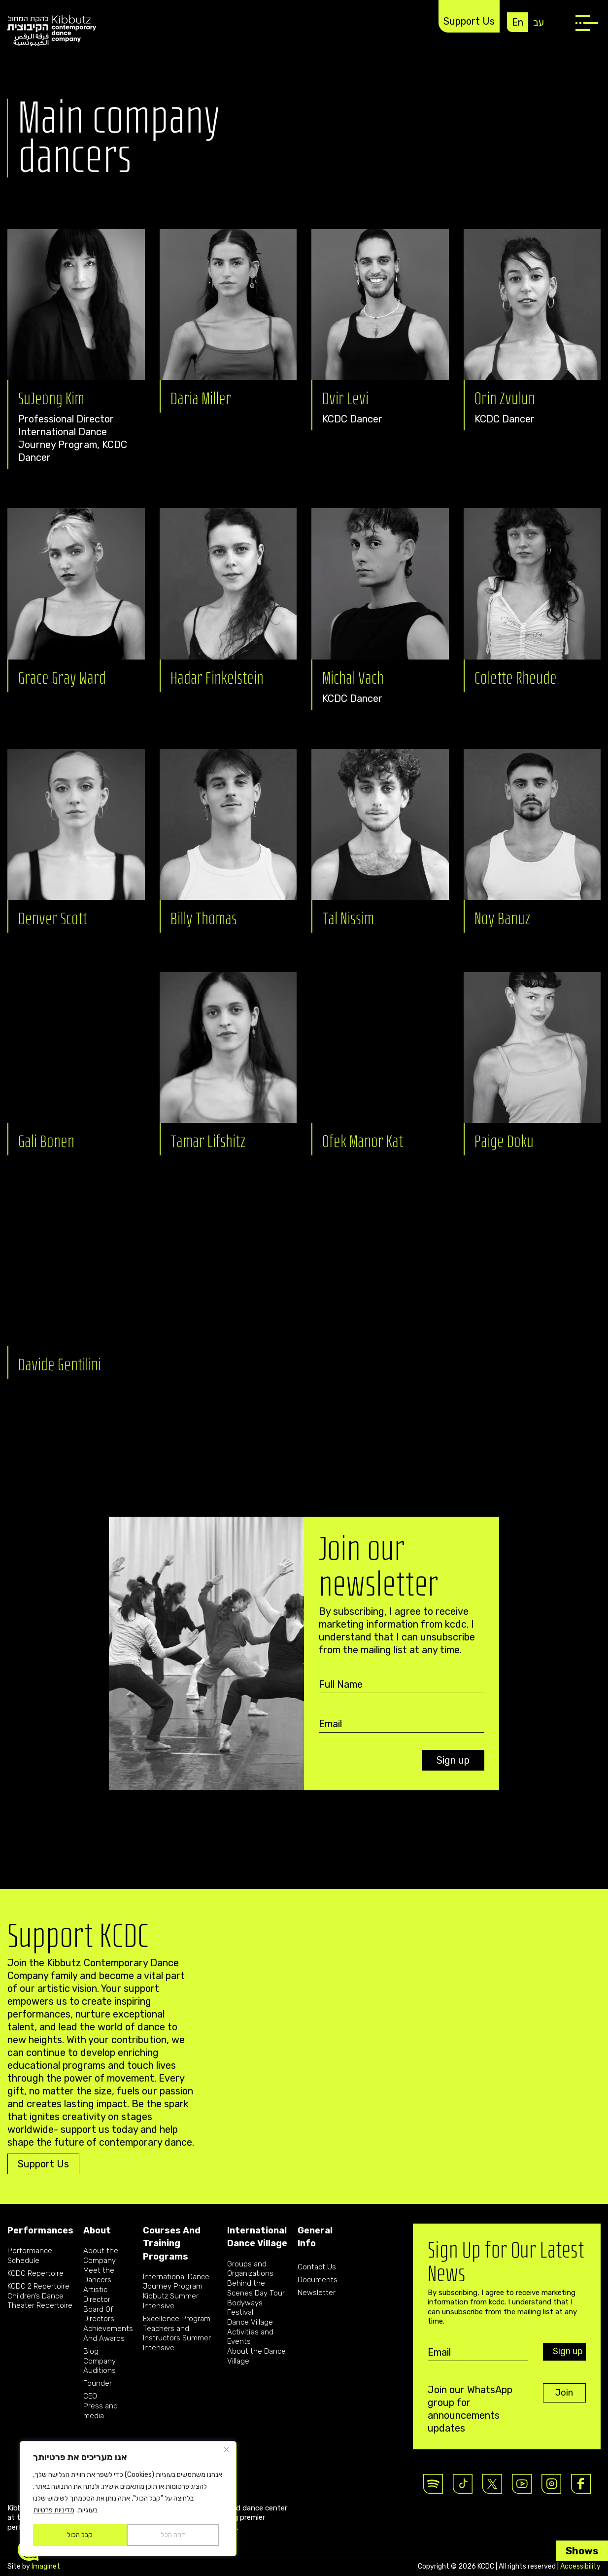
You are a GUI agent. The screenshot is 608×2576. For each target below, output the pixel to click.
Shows (582, 2551)
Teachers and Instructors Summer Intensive (177, 2338)
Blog (91, 2351)
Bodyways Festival (245, 2307)
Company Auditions (99, 2366)
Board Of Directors (98, 2314)
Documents (318, 2279)
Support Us (469, 21)
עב (538, 22)
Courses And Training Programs (172, 2243)
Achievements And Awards (108, 2333)
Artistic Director (96, 2294)
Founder (97, 2383)
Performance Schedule (29, 2255)
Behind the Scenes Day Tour (256, 2288)
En (517, 22)
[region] (128, 2498)
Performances (40, 2230)
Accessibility (580, 2566)
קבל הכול (80, 2535)
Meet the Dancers (98, 2275)
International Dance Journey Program (176, 2281)
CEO (90, 2396)
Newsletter (317, 2292)
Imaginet (46, 2566)
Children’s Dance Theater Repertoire (39, 2301)
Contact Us (317, 2267)
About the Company (100, 2255)
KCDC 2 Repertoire (38, 2286)
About (97, 2230)
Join (564, 2392)
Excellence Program (176, 2318)
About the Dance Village (256, 2356)
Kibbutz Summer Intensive (171, 2301)
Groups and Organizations (250, 2269)
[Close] (226, 2449)
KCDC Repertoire (35, 2273)
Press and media (100, 2411)
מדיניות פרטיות (54, 2510)
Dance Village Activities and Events (250, 2332)
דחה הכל (173, 2535)
